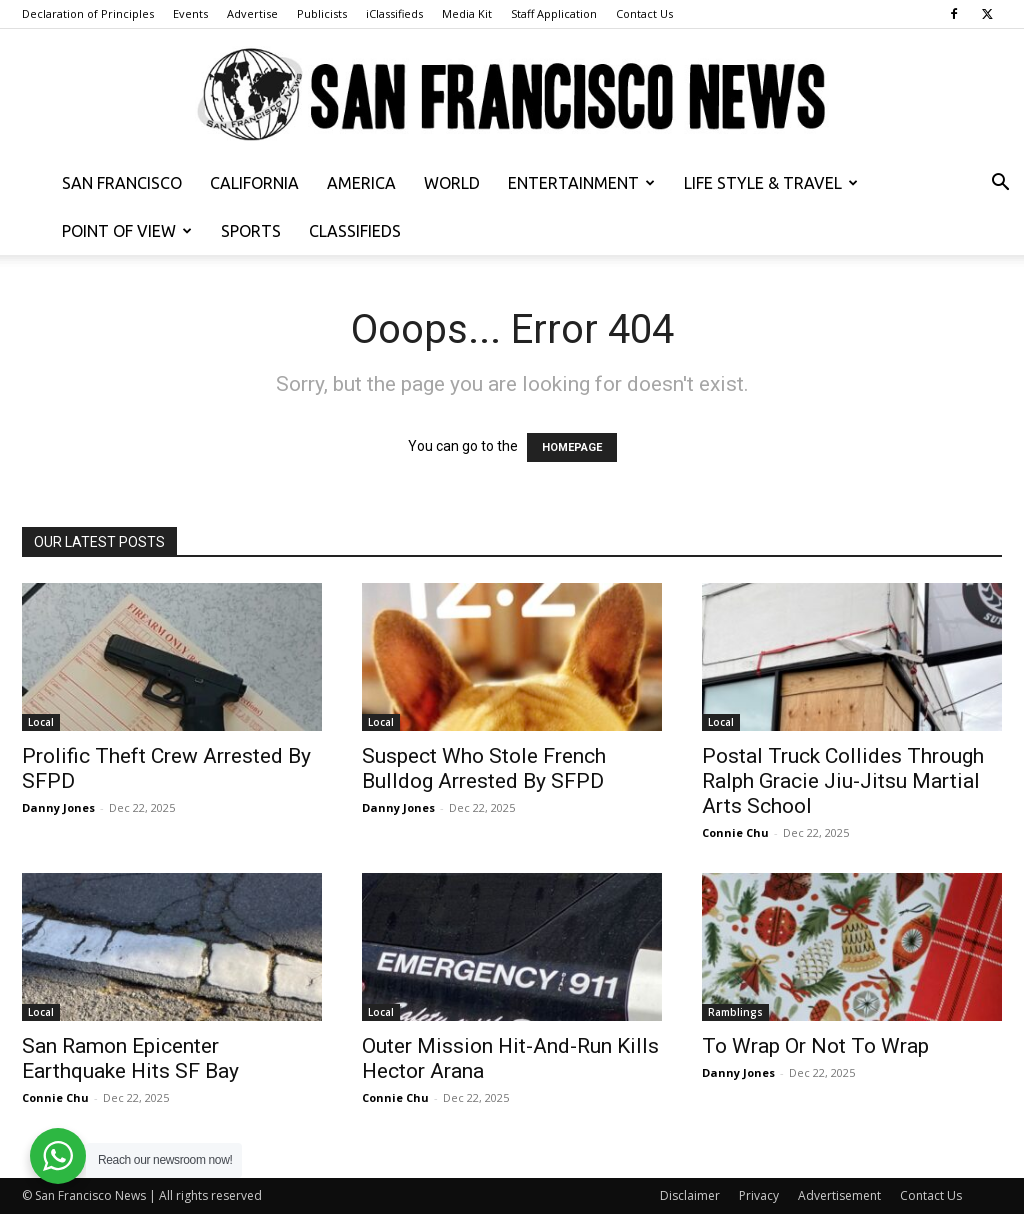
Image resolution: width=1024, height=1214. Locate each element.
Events (190, 13)
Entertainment (581, 183)
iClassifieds (394, 13)
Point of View (127, 231)
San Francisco (122, 183)
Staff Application (554, 13)
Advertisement (839, 1195)
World (452, 183)
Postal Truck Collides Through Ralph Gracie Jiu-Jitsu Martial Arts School (843, 781)
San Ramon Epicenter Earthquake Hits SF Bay (130, 1058)
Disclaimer (690, 1195)
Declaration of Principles (88, 13)
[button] (1000, 184)
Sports (251, 231)
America (361, 183)
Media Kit (467, 13)
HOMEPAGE (572, 447)
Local (41, 722)
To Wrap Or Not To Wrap (815, 1046)
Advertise (252, 13)
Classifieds (355, 231)
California (254, 183)
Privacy (759, 1195)
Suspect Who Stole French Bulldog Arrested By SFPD (484, 768)
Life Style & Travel (771, 183)
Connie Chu (735, 832)
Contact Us (644, 13)
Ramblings (735, 1012)
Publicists (322, 13)
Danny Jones (58, 807)
